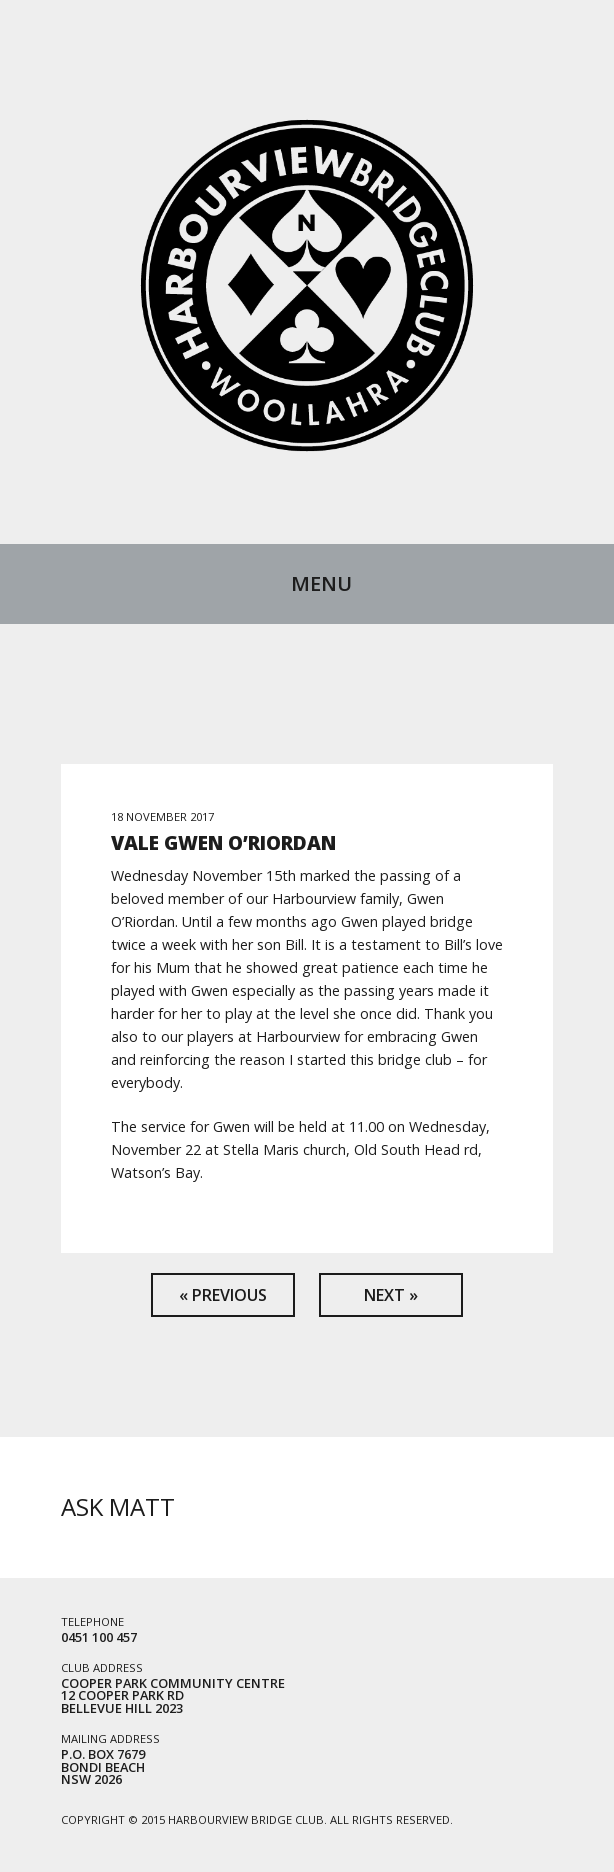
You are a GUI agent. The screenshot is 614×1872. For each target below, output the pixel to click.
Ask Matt (118, 1506)
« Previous (223, 1295)
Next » (391, 1295)
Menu (321, 583)
